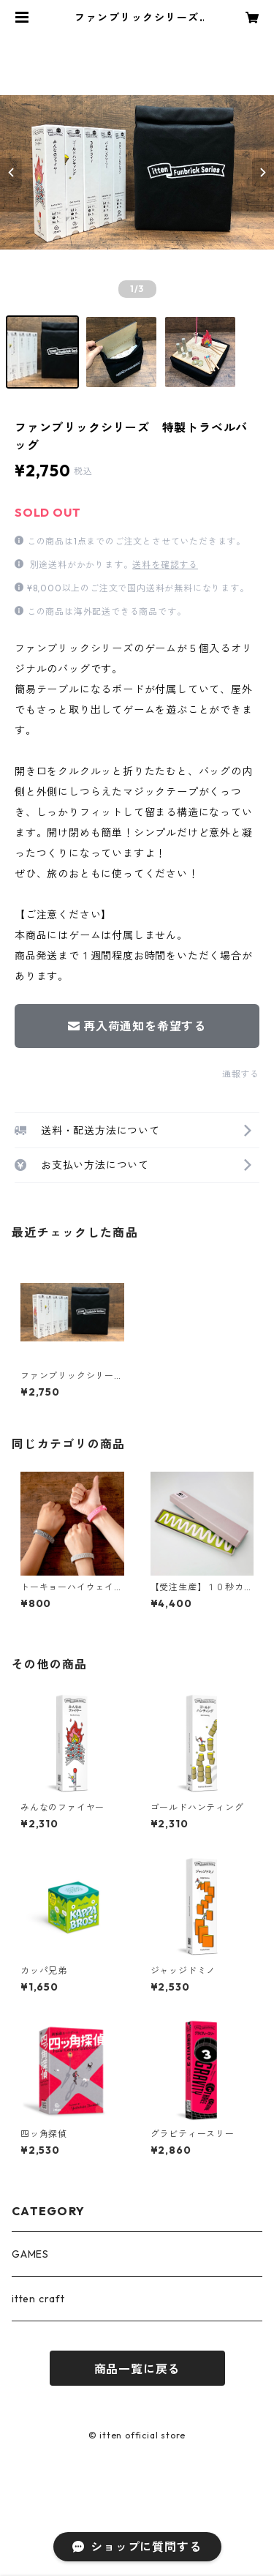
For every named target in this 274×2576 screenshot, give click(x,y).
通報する (240, 1073)
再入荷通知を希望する (137, 1026)
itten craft (38, 2298)
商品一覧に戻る (137, 2369)
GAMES (30, 2254)
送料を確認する (165, 564)
